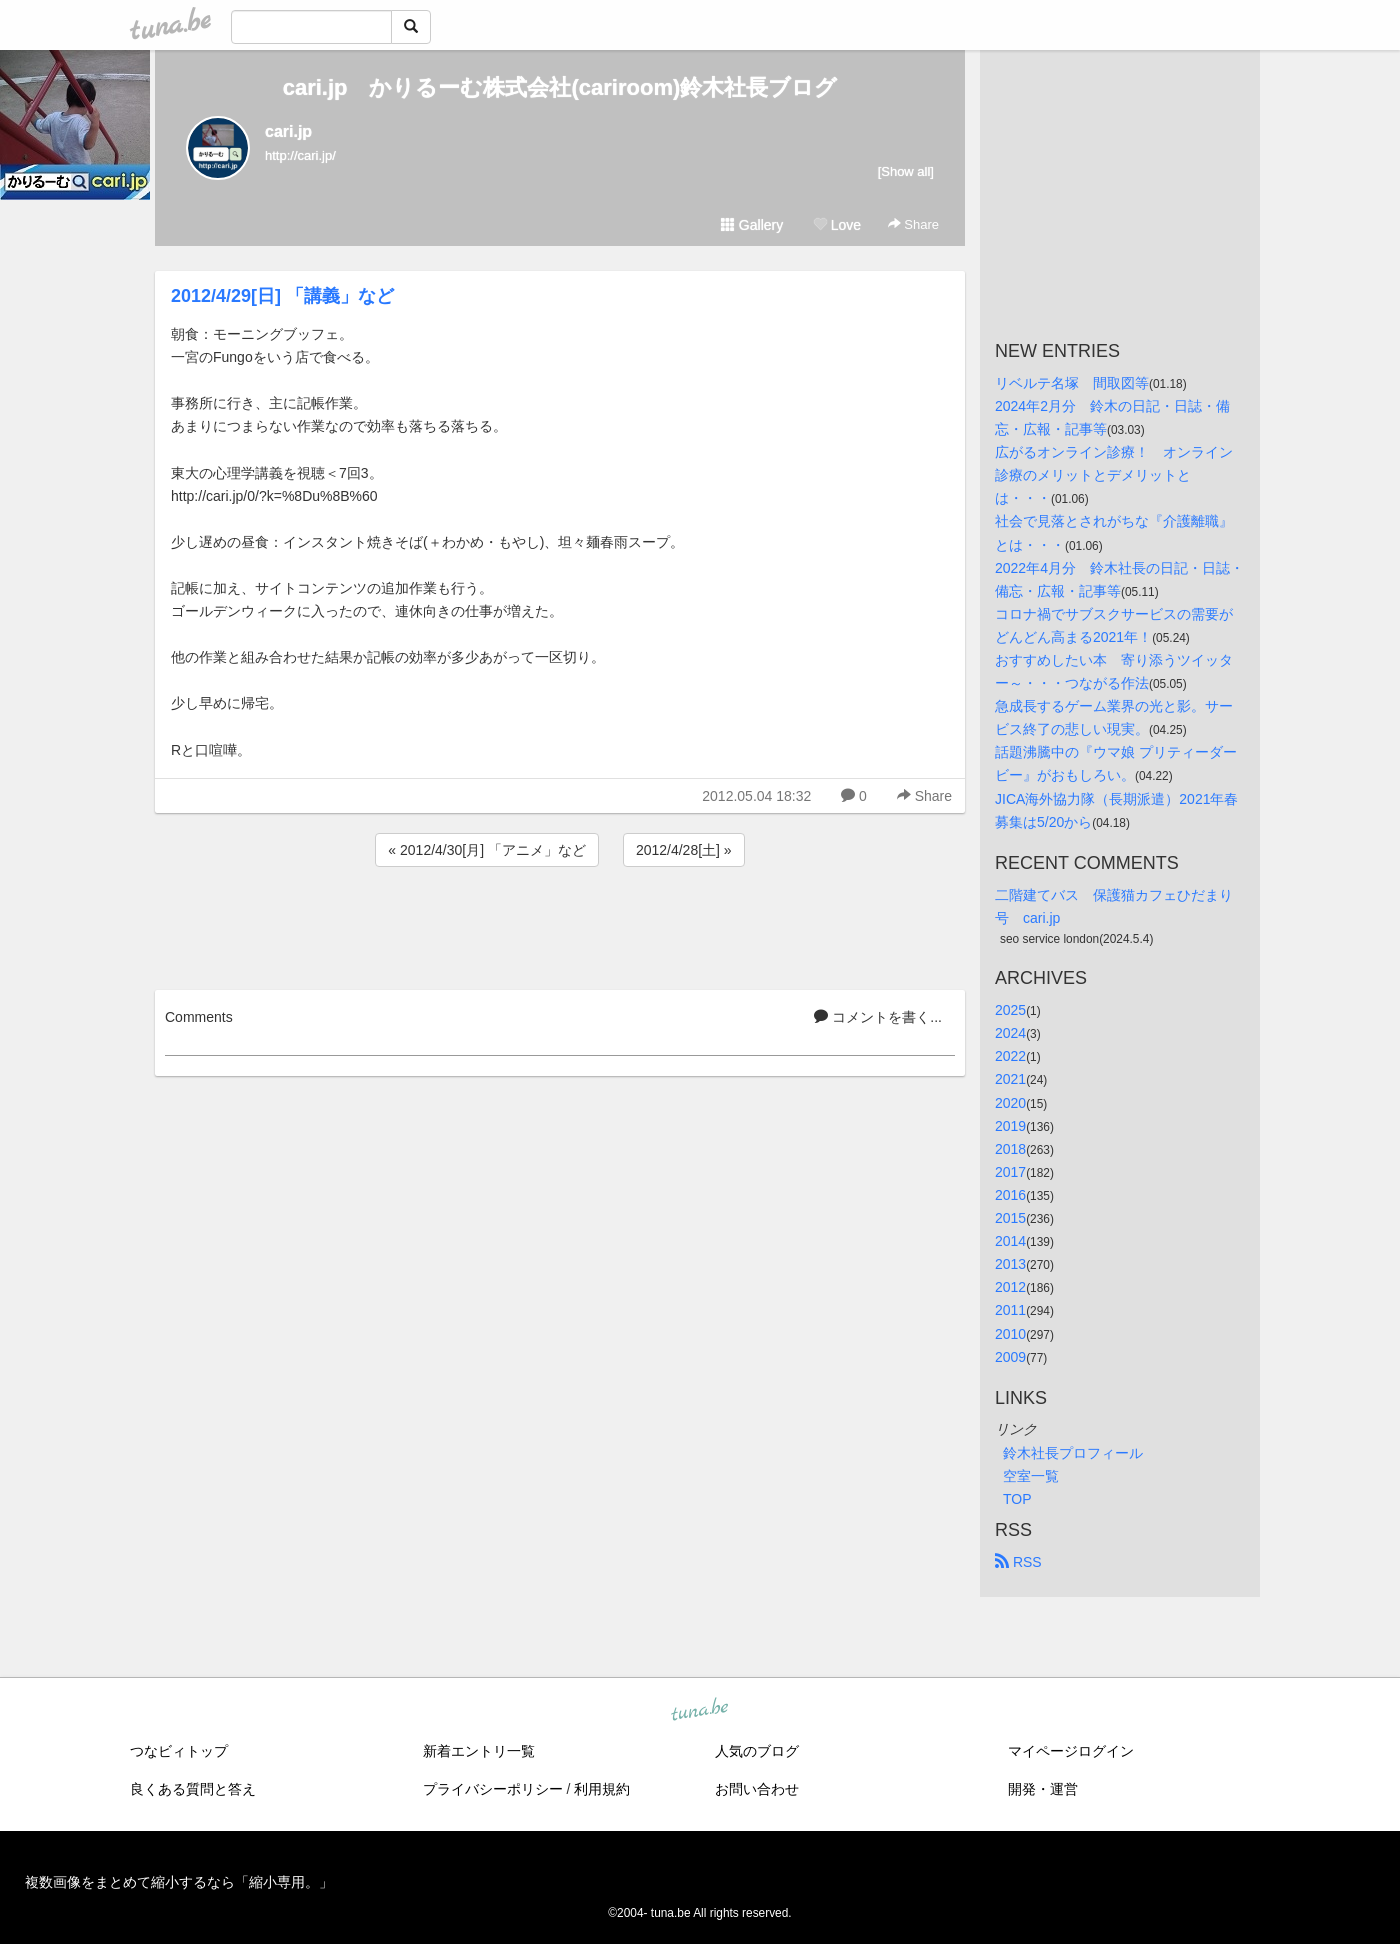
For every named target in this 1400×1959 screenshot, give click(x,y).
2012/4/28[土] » (684, 850)
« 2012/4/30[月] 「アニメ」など (487, 850)
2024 (1010, 1033)
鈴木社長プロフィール (1073, 1453)
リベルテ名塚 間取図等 (1072, 383)
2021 (1010, 1079)
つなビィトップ (179, 1751)
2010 (1010, 1334)
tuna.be (699, 1710)
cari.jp (288, 131)
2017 (1010, 1172)
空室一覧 (1031, 1476)
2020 (1010, 1103)
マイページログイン (1071, 1751)
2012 (1010, 1287)
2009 (1010, 1357)
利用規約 (602, 1789)
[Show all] (906, 171)
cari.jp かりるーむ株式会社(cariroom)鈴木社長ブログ (560, 87)
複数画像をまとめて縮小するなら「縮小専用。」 (179, 1882)
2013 (1010, 1264)
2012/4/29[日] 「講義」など (282, 296)
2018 (1010, 1149)
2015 (1010, 1218)
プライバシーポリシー (493, 1789)
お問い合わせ (757, 1789)
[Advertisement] (560, 925)
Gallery (752, 225)
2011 (1010, 1310)
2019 (1010, 1126)
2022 (1010, 1056)
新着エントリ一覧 (479, 1751)
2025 (1010, 1010)
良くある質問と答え (193, 1789)
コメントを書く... (878, 1017)
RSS (1018, 1562)
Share (913, 224)
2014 (1010, 1241)
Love (837, 225)
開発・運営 (1043, 1789)
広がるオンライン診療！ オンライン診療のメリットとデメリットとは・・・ (1114, 475)
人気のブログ (757, 1751)
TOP (1017, 1499)
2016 (1010, 1195)
